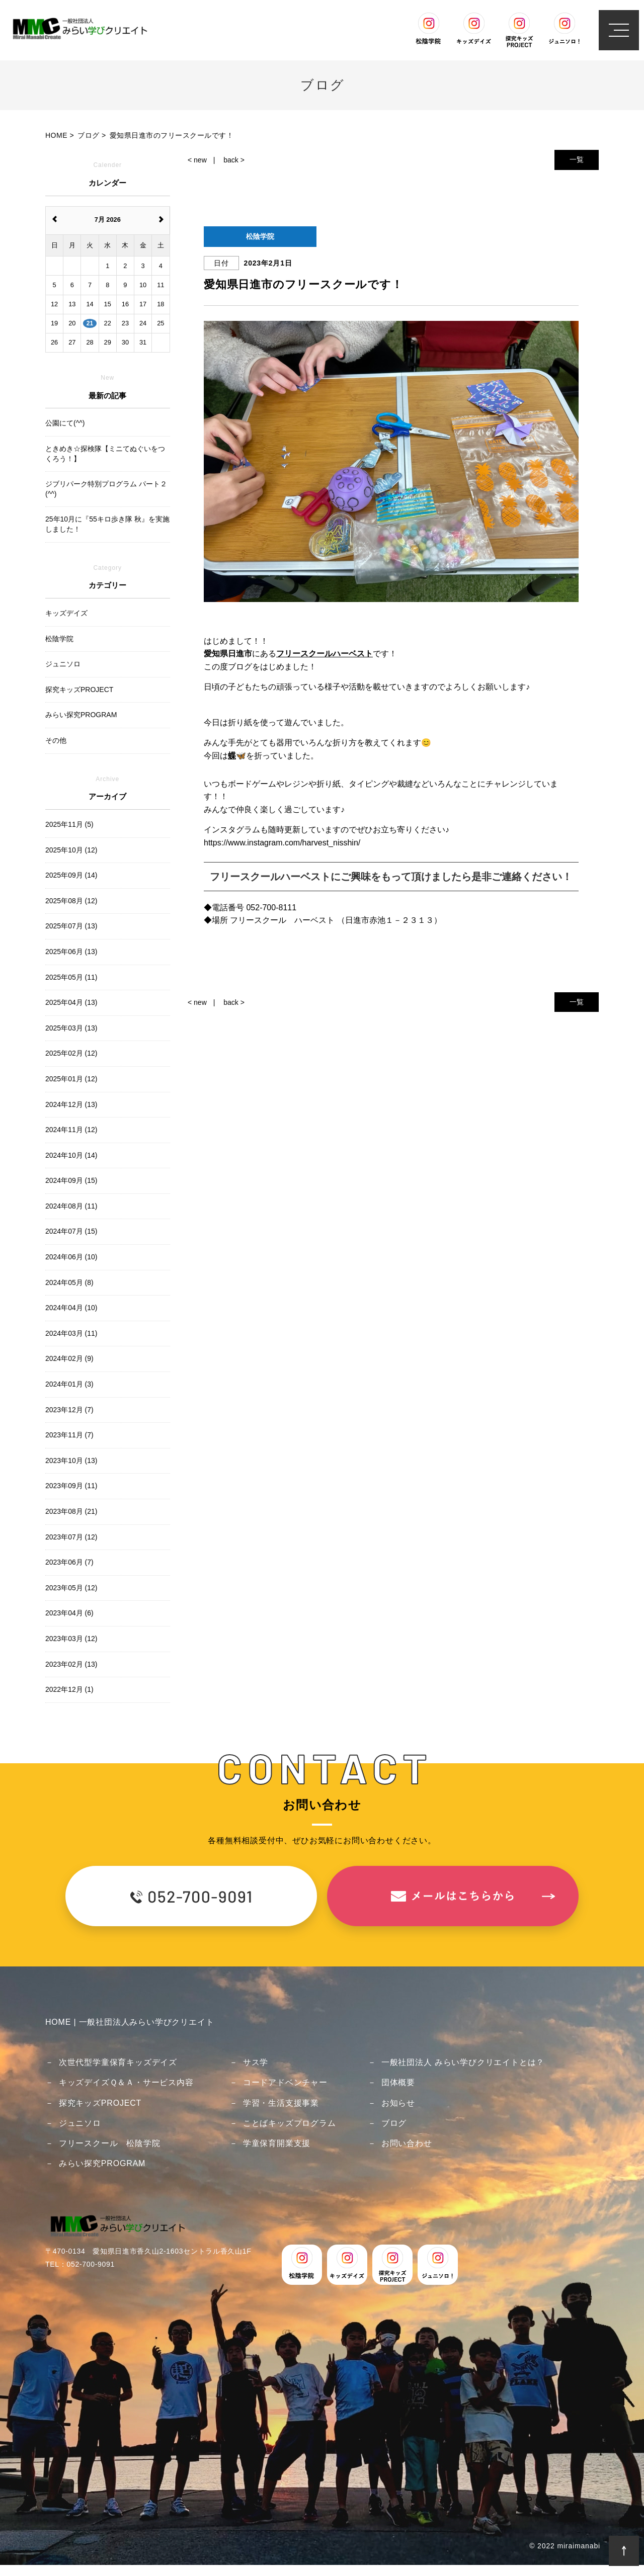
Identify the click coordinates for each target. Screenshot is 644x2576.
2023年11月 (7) (69, 1435)
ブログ (394, 2123)
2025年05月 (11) (71, 977)
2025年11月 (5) (69, 824)
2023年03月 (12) (71, 1639)
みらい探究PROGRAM (102, 2163)
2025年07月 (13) (71, 926)
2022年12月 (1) (69, 1689)
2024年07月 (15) (71, 1231)
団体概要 (398, 2082)
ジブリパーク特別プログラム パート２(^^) (106, 489)
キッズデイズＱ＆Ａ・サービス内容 (126, 2082)
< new (197, 160)
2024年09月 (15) (71, 1180)
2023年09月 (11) (71, 1486)
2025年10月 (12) (71, 850)
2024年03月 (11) (71, 1333)
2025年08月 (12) (71, 901)
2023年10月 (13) (71, 1460)
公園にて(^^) (65, 423)
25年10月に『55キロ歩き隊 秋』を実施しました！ (107, 524)
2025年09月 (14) (71, 875)
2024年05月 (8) (69, 1282)
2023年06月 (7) (69, 1562)
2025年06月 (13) (71, 952)
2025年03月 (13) (71, 1028)
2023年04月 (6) (69, 1613)
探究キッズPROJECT (100, 2103)
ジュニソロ (80, 2123)
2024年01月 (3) (69, 1384)
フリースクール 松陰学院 (109, 2143)
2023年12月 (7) (69, 1410)
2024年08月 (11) (71, 1206)
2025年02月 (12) (71, 1053)
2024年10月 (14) (71, 1155)
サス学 (255, 2062)
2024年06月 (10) (71, 1257)
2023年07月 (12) (71, 1537)
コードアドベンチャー (285, 2082)
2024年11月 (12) (71, 1130)
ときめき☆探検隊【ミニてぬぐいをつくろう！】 (105, 454)
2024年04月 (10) (71, 1308)
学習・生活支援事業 (281, 2103)
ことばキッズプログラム (289, 2123)
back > (234, 160)
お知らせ (398, 2103)
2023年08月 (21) (71, 1511)
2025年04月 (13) (71, 1002)
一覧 (577, 159)
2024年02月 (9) (69, 1358)
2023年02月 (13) (71, 1664)
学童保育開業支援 (276, 2143)
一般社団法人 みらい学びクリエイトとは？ (462, 2062)
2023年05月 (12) (71, 1588)
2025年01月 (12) (71, 1079)
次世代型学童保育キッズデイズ (118, 2062)
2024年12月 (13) (71, 1104)
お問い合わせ (406, 2143)
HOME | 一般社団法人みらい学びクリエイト (129, 2022)
